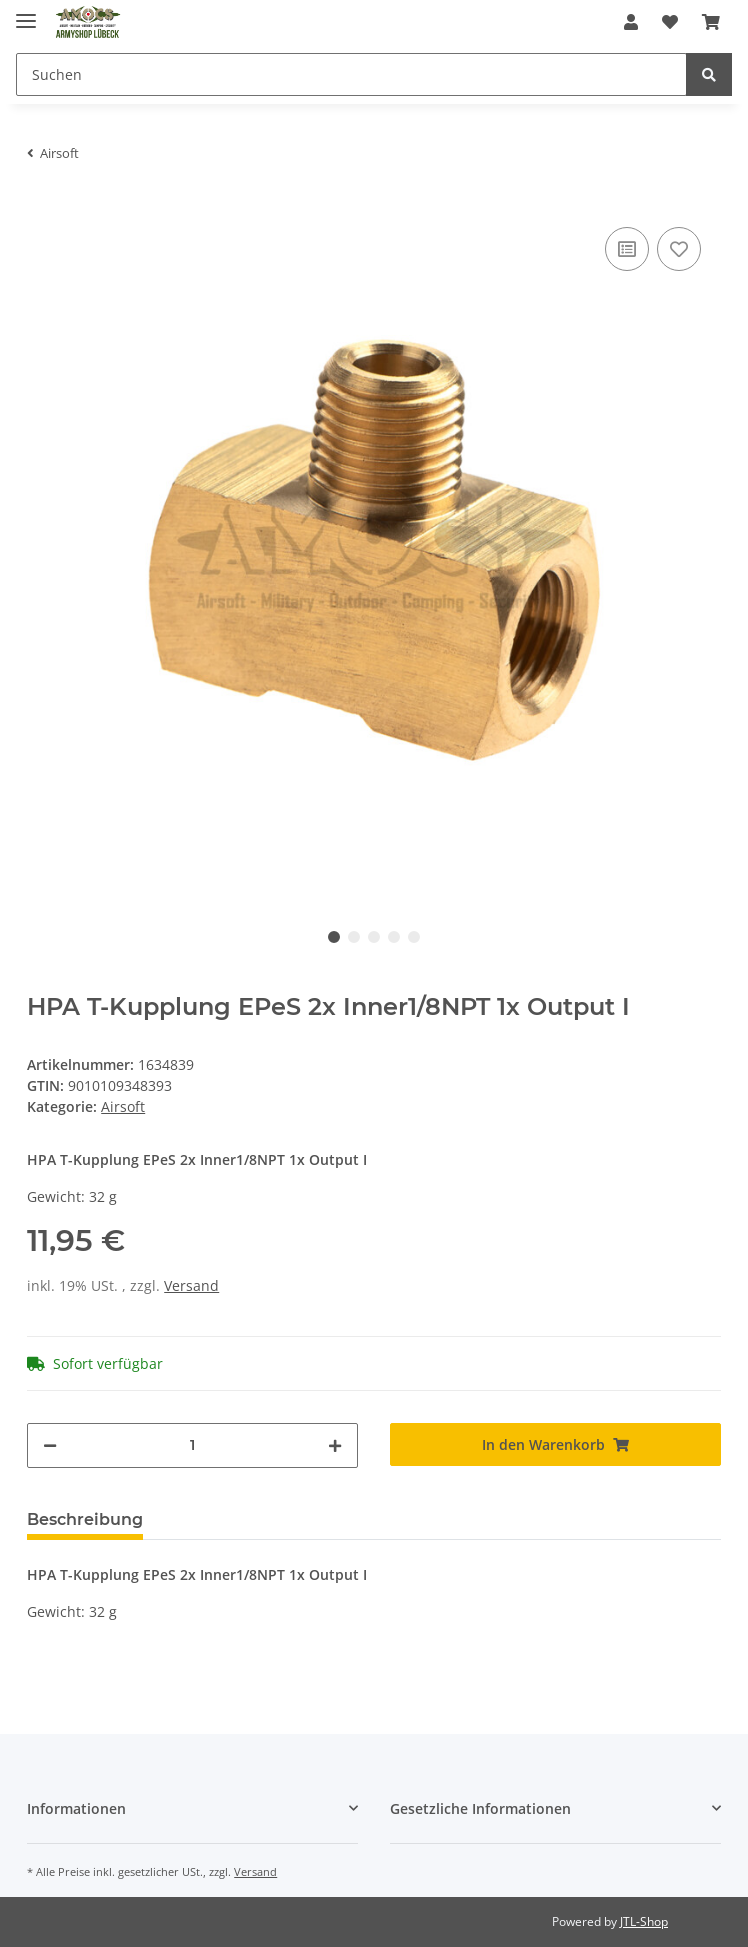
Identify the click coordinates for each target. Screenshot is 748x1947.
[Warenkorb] (711, 22)
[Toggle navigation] (26, 12)
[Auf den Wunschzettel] (679, 249)
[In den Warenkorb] (555, 1444)
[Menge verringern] (50, 1445)
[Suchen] (351, 74)
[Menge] (192, 1445)
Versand (191, 1285)
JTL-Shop (644, 1921)
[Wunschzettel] (670, 22)
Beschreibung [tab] (85, 1519)
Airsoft (123, 1106)
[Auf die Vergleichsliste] (627, 249)
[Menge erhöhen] (335, 1445)
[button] (631, 22)
